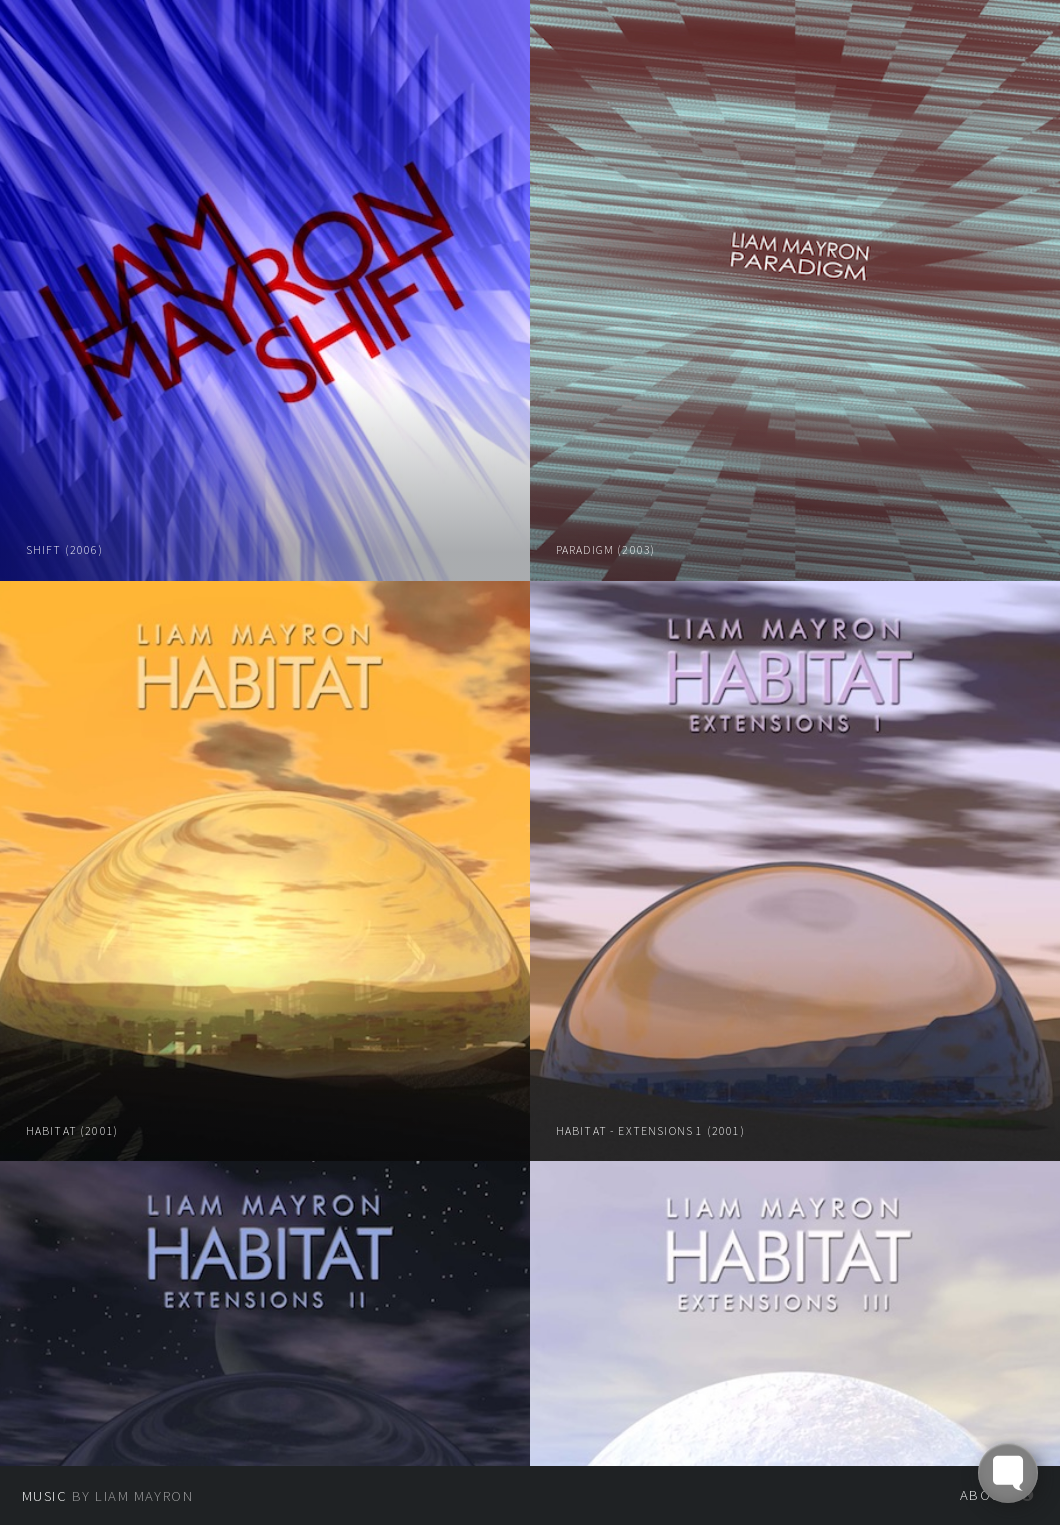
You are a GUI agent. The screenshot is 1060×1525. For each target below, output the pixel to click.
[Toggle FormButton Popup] (1008, 1473)
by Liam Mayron (107, 1496)
